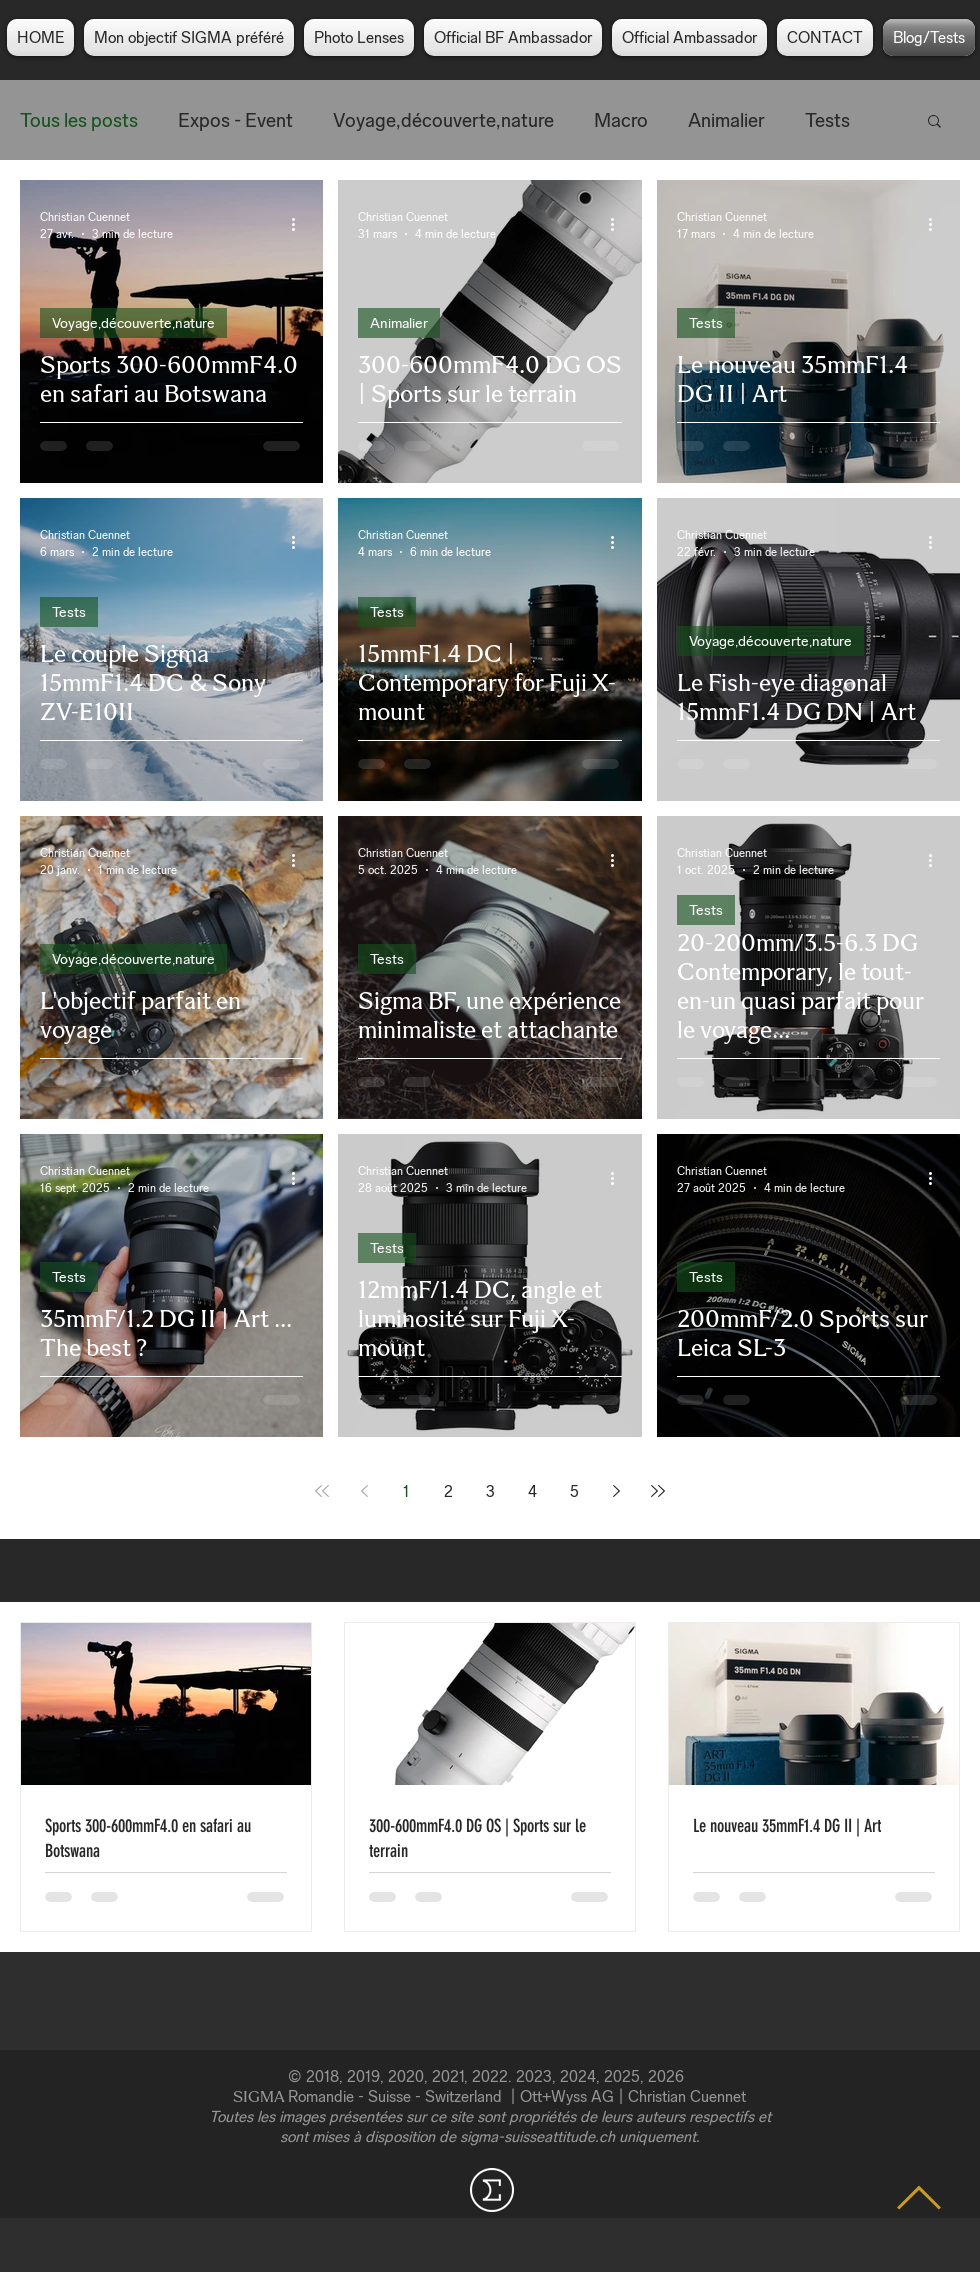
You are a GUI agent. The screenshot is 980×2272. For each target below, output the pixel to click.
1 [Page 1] (406, 1491)
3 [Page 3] (490, 1491)
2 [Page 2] (448, 1491)
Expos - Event (235, 120)
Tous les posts (79, 120)
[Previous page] (364, 1491)
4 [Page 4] (532, 1491)
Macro (621, 120)
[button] (934, 122)
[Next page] (616, 1491)
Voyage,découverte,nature (443, 120)
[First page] (322, 1491)
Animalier (726, 120)
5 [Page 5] (574, 1491)
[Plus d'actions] (300, 224)
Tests (827, 120)
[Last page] (658, 1491)
